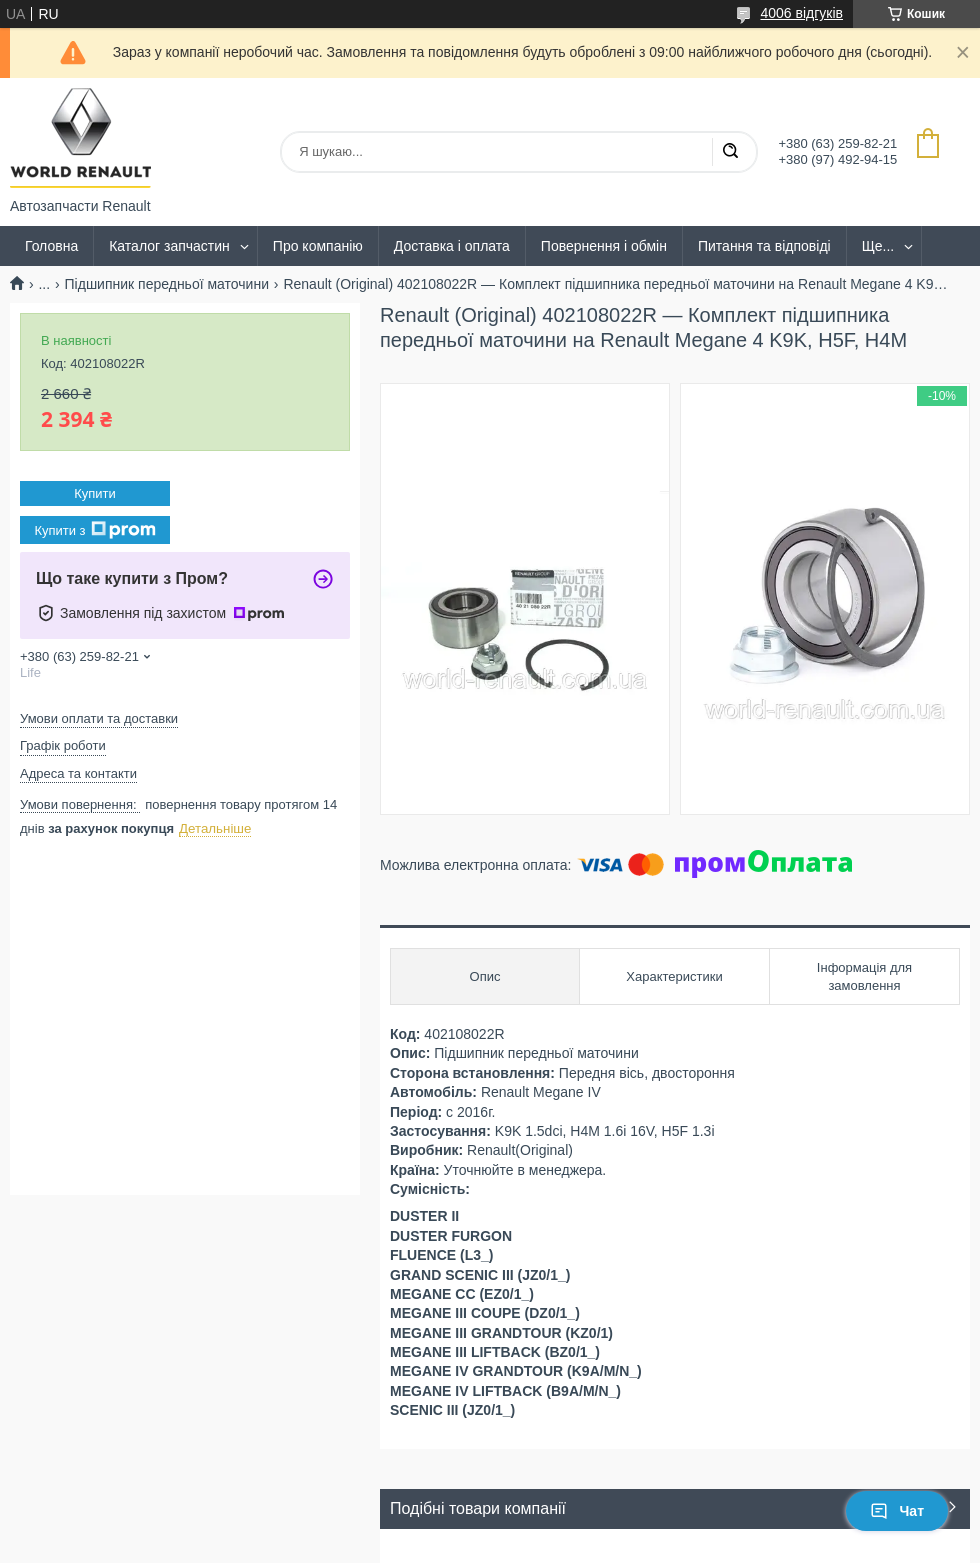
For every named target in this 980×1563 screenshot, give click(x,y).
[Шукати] (730, 152)
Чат (897, 1511)
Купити (95, 493)
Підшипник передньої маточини (167, 284)
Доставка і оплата (452, 246)
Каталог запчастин (169, 246)
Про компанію (318, 246)
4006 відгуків (801, 13)
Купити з (94, 530)
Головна (51, 246)
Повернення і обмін (604, 246)
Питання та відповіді (764, 246)
